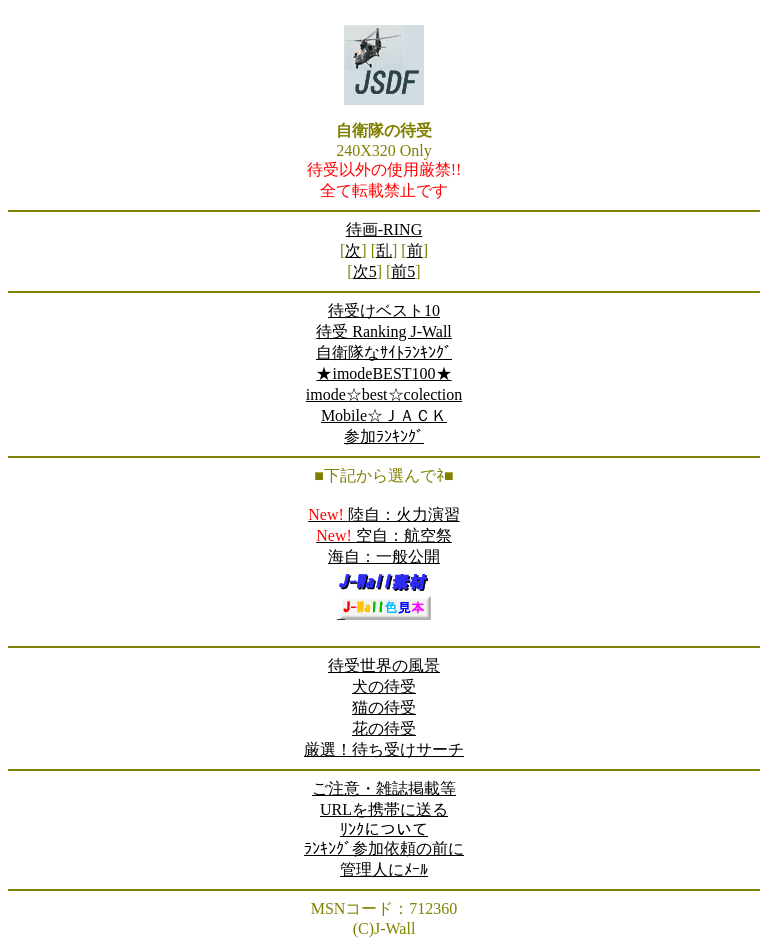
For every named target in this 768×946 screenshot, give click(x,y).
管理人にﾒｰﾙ (384, 869)
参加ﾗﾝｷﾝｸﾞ (384, 436)
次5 (365, 271)
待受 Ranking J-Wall (384, 331)
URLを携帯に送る (384, 809)
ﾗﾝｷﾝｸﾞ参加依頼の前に (384, 848)
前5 (403, 271)
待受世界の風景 (384, 665)
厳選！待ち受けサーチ (384, 749)
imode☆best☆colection (384, 394)
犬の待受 (384, 686)
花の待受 (384, 728)
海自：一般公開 (384, 556)
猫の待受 (384, 707)
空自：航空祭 (384, 535)
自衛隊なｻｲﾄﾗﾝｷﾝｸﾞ (384, 352)
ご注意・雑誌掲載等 (384, 788)
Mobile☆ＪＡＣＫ (384, 415)
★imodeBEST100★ (383, 373)
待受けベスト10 (384, 310)
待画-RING (384, 229)
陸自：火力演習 (384, 514)
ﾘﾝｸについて (384, 829)
